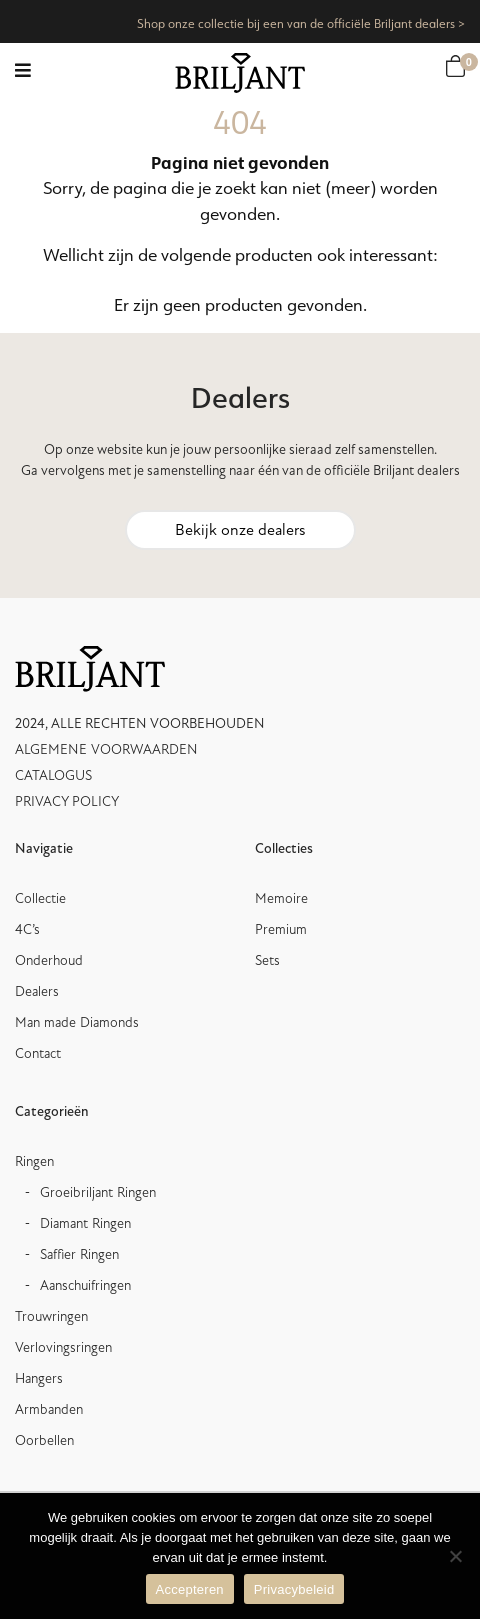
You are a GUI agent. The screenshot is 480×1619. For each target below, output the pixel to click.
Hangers (39, 1378)
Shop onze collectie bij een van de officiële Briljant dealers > (301, 23)
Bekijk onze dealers (240, 530)
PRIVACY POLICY (67, 801)
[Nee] (455, 1556)
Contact (38, 1053)
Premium (281, 929)
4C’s (27, 929)
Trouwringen (51, 1316)
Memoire (281, 898)
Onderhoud (49, 960)
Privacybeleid (294, 1589)
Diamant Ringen (85, 1223)
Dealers (37, 991)
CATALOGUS (53, 775)
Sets (267, 960)
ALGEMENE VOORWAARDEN (106, 749)
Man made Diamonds (77, 1022)
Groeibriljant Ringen (98, 1192)
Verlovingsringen (63, 1347)
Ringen (34, 1161)
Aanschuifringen (85, 1285)
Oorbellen (44, 1440)
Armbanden (49, 1409)
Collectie (40, 898)
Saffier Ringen (79, 1254)
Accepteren (190, 1589)
